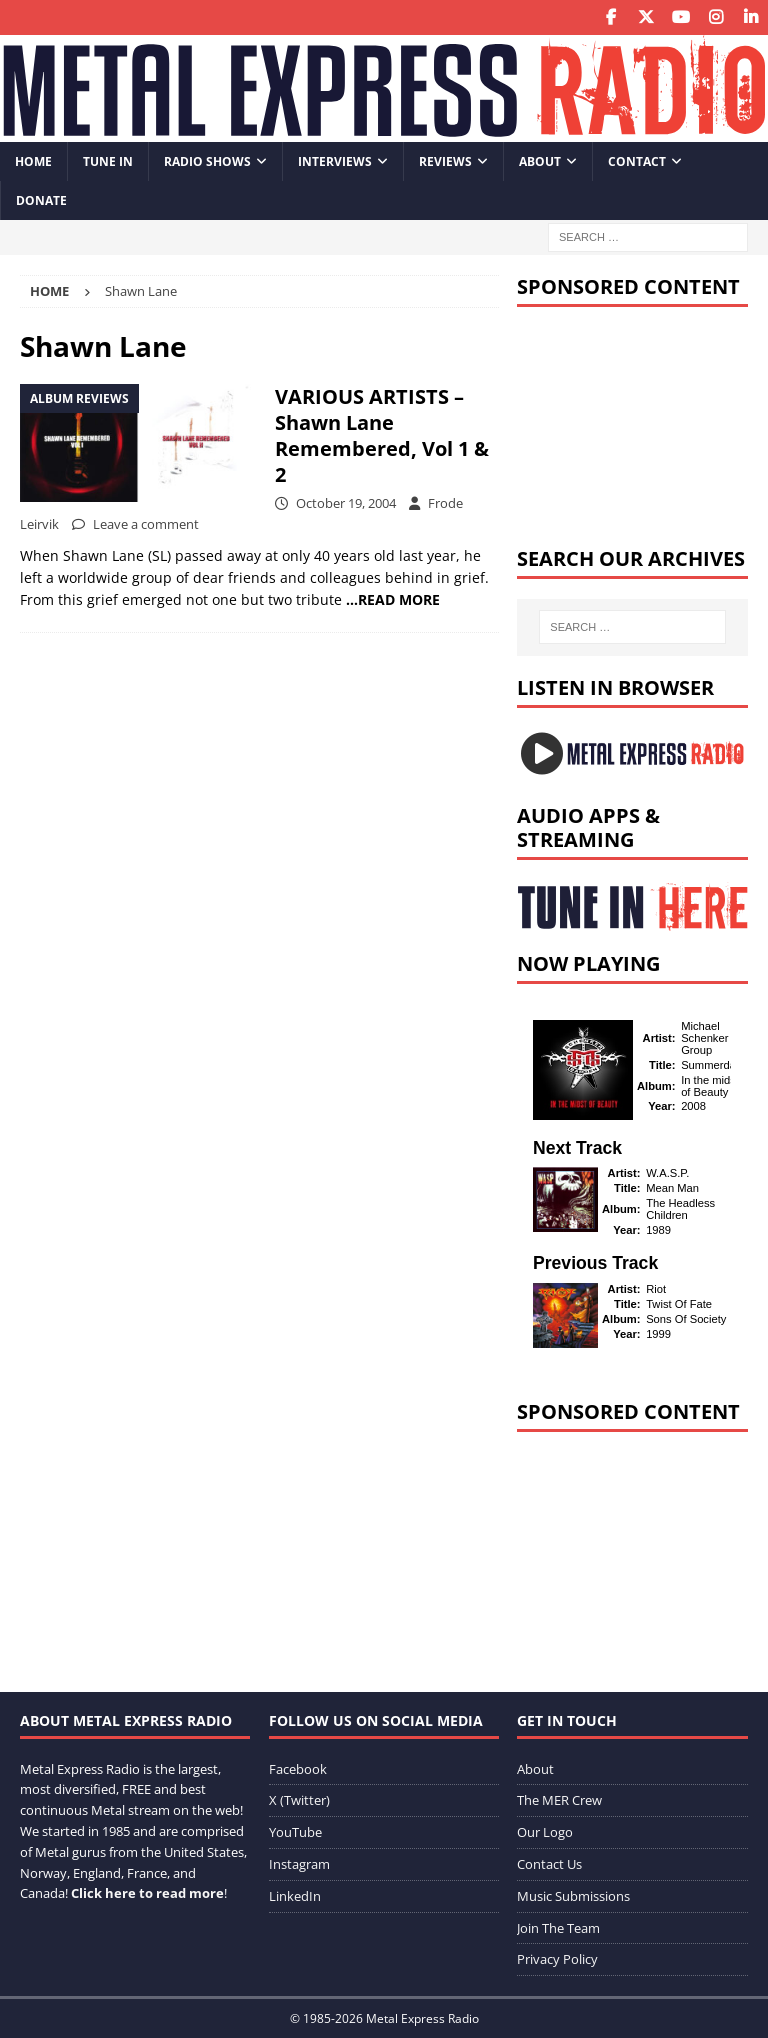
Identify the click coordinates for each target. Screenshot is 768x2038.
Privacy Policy (557, 1959)
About (540, 161)
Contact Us (549, 1864)
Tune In (108, 161)
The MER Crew (559, 1800)
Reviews (445, 161)
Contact (637, 161)
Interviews (335, 161)
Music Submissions (573, 1896)
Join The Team (558, 1928)
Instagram (299, 1864)
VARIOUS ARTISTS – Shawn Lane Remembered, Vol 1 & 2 (382, 435)
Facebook (298, 1769)
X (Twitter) (299, 1800)
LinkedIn (295, 1896)
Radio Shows (207, 161)
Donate (41, 200)
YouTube (295, 1832)
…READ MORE (393, 599)
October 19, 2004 (346, 503)
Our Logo (545, 1832)
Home (33, 161)
